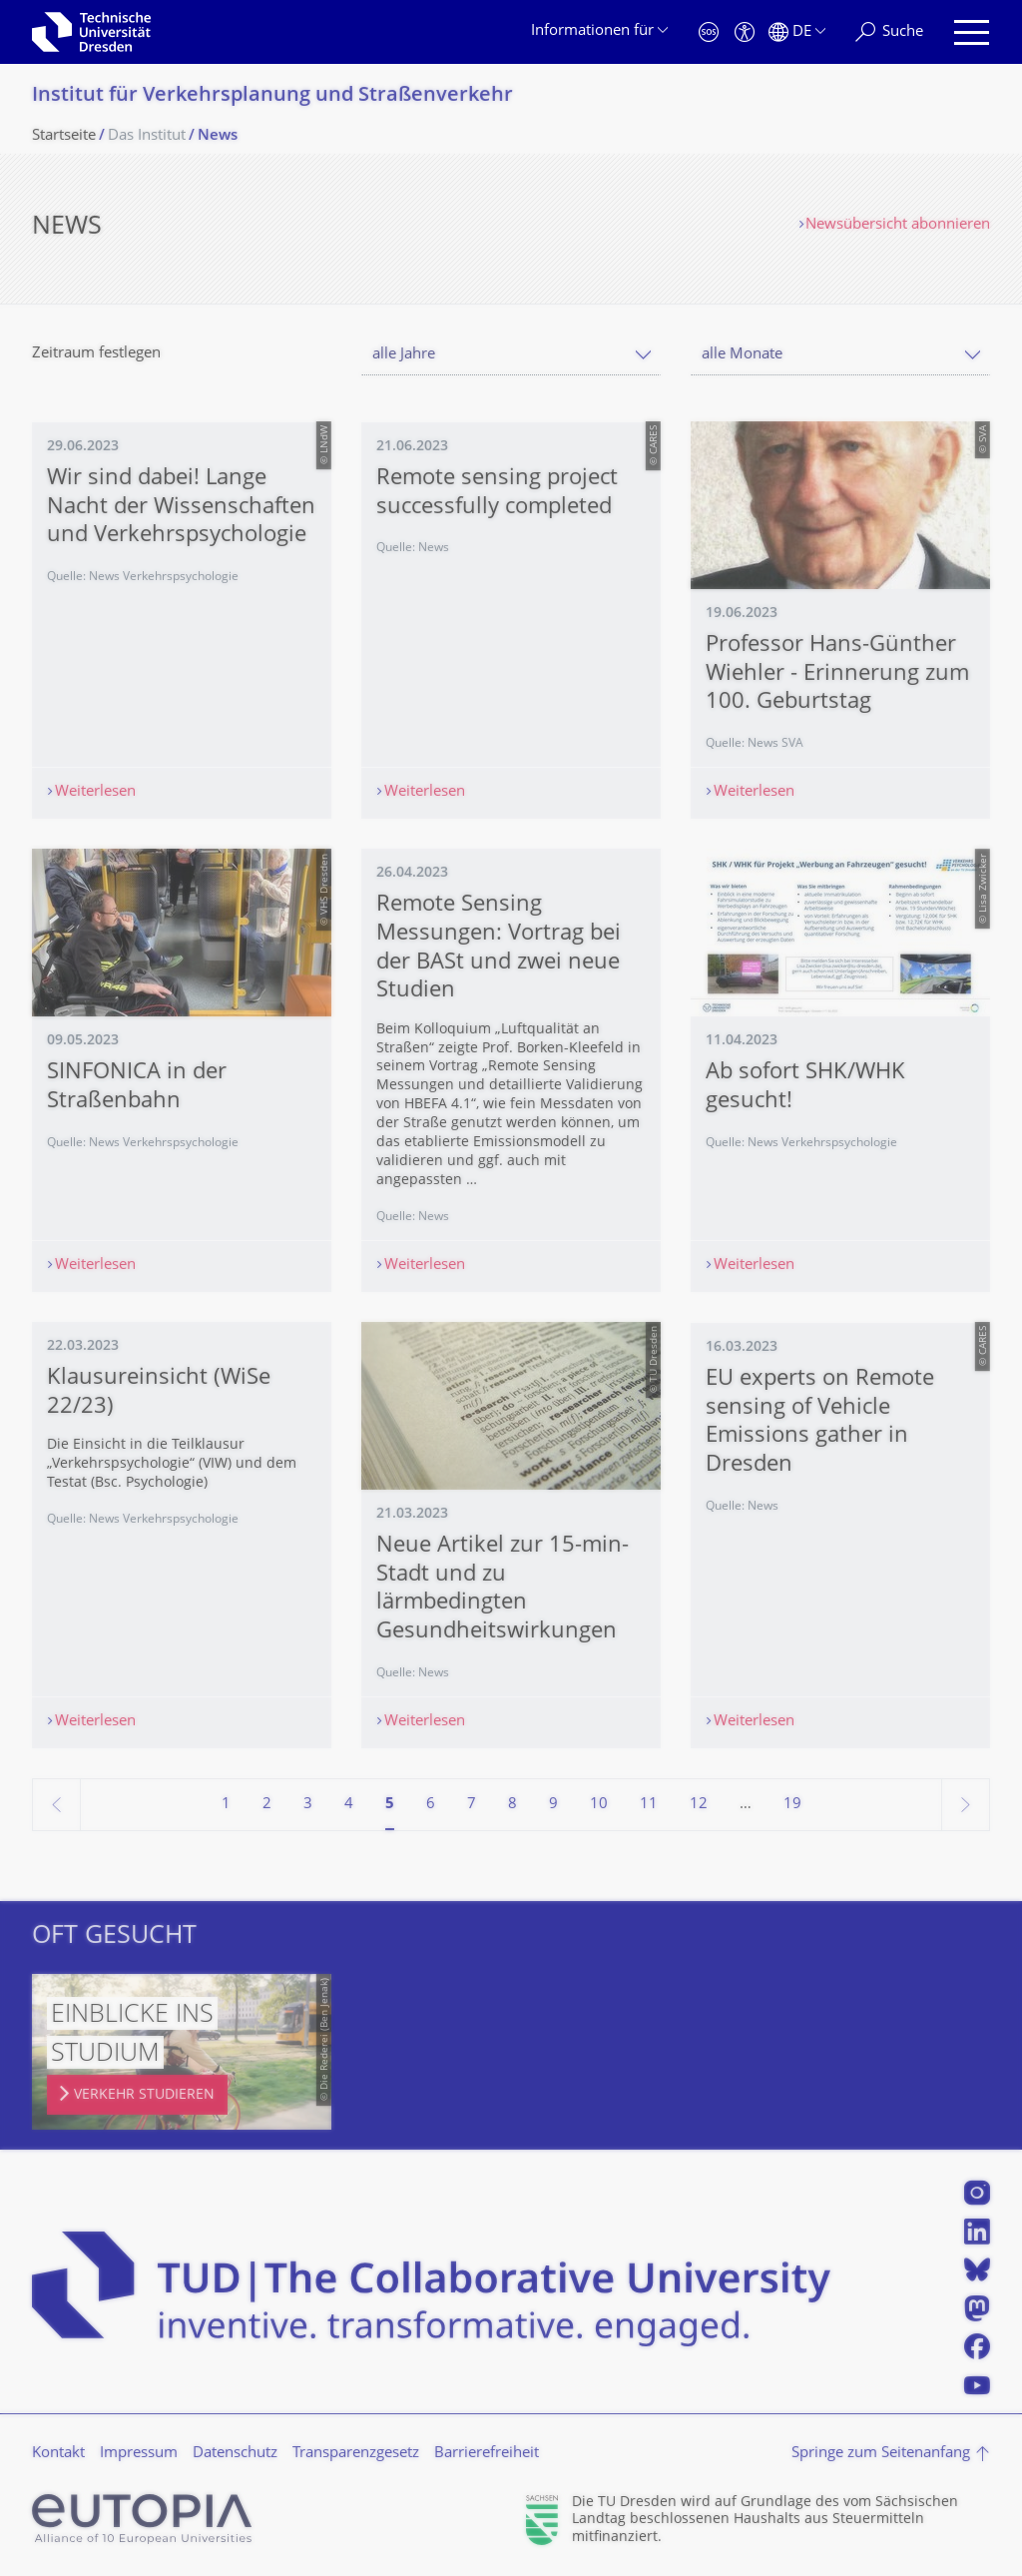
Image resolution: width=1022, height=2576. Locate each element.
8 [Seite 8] (512, 1804)
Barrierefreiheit (486, 2453)
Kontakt (58, 2453)
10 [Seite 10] (599, 1804)
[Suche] (889, 32)
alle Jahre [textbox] (403, 354)
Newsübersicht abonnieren (897, 225)
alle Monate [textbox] (742, 354)
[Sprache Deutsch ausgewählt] (796, 32)
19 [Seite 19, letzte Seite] (792, 1804)
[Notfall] (709, 32)
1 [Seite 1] (226, 1804)
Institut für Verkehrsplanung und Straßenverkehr (272, 96)
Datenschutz (235, 2453)
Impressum (139, 2453)
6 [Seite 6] (430, 1804)
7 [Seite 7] (471, 1804)
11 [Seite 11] (649, 1804)
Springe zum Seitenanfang (880, 2453)
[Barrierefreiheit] (745, 32)
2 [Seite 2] (266, 1804)
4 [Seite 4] (348, 1804)
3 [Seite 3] (307, 1804)
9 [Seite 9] (553, 1804)
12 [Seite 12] (699, 1804)
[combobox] (511, 354)
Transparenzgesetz (355, 2453)
